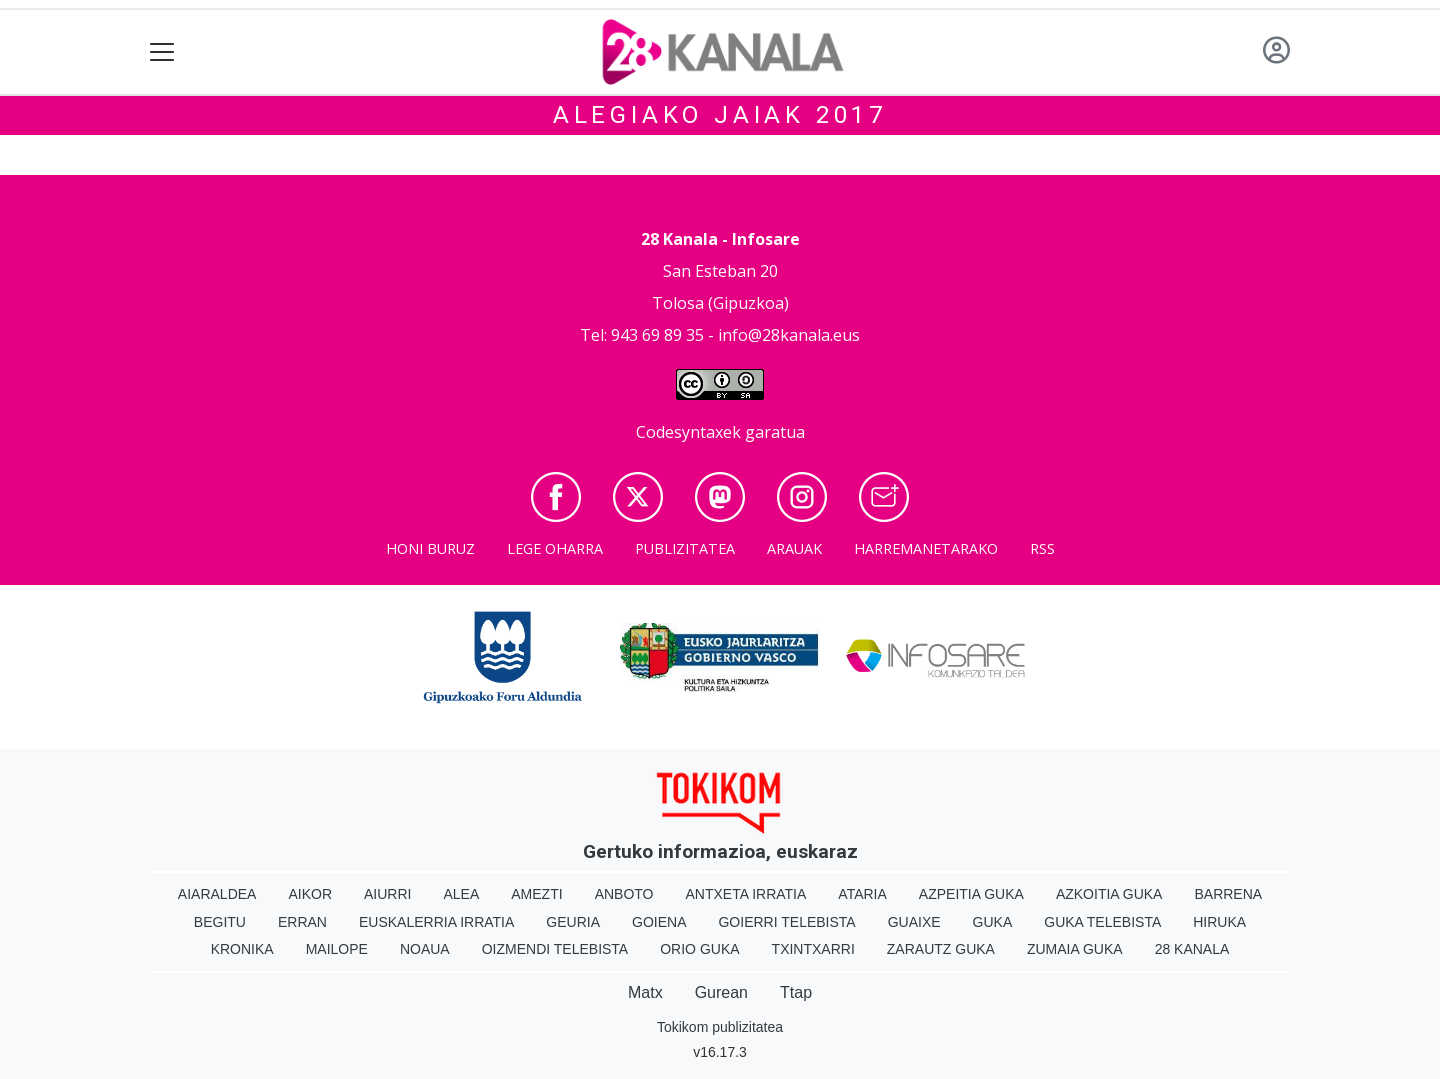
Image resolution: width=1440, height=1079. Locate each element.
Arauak (794, 548)
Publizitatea (685, 548)
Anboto (624, 894)
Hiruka (1219, 922)
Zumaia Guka (1075, 949)
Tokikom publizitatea (720, 1027)
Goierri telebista (786, 922)
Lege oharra (555, 548)
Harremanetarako (926, 548)
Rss (1042, 548)
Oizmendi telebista (555, 949)
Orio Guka (699, 949)
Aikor (310, 894)
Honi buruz (430, 548)
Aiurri (387, 894)
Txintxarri (813, 949)
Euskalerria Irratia (436, 922)
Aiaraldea (217, 894)
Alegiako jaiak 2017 (720, 115)
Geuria (573, 922)
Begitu (220, 922)
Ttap (796, 992)
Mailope (337, 949)
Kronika (242, 949)
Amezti (536, 894)
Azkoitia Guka (1109, 894)
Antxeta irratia (746, 894)
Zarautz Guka (941, 949)
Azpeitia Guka (971, 894)
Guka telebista (1102, 922)
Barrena (1228, 894)
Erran (302, 922)
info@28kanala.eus (789, 335)
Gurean (721, 992)
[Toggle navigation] (162, 52)
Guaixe (914, 922)
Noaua (425, 949)
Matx (645, 992)
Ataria (862, 894)
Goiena (659, 922)
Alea (461, 894)
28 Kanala (1192, 949)
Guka (993, 922)
